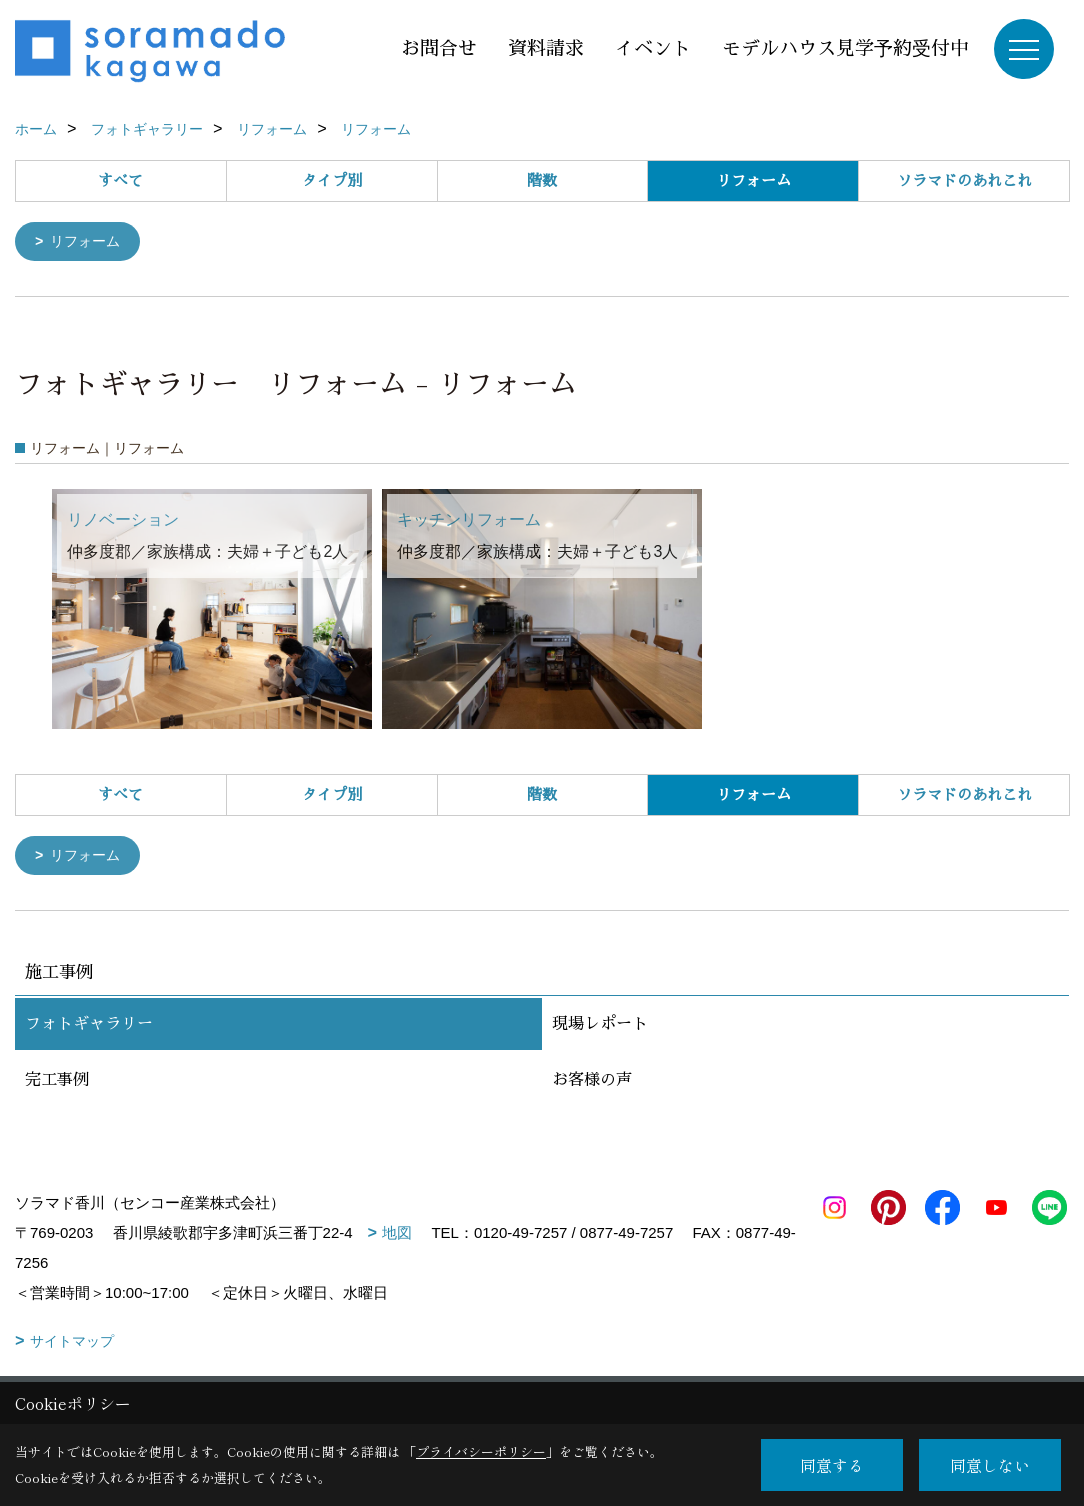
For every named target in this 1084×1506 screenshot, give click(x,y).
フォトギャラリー (89, 1028)
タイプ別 (332, 180)
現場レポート (600, 1028)
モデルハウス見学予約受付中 (845, 48)
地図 (397, 1236)
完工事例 (57, 1084)
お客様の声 (592, 1084)
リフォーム (89, 242)
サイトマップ (72, 1345)
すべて (120, 180)
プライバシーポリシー (481, 1451)
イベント (653, 48)
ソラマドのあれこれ (964, 180)
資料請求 (546, 48)
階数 (542, 180)
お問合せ (439, 48)
